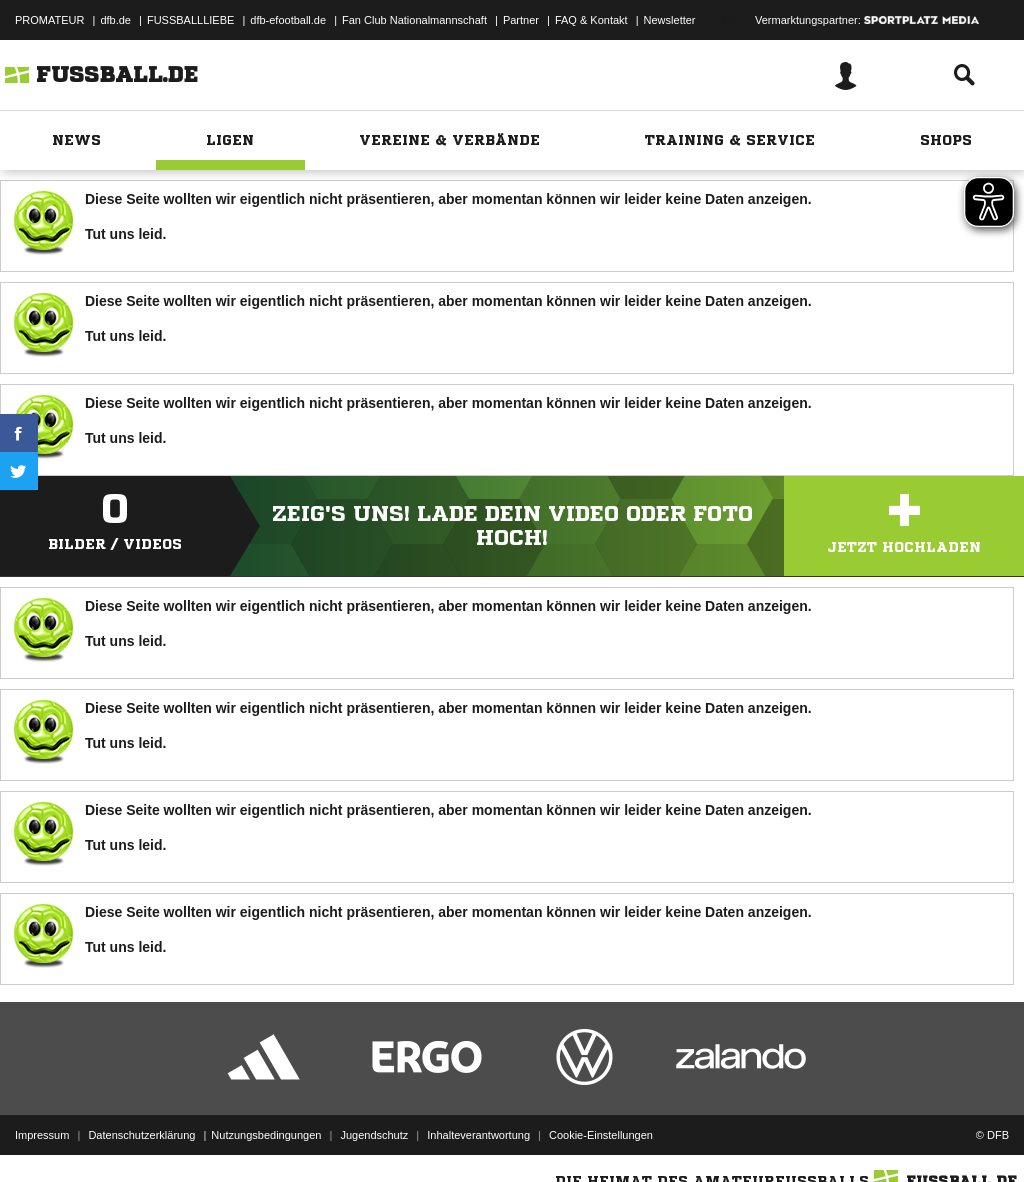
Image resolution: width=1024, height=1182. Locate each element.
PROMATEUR (49, 20)
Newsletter (670, 20)
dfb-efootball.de (288, 20)
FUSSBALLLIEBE (190, 20)
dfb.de (115, 20)
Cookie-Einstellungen (601, 1135)
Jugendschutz (374, 1135)
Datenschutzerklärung (141, 1135)
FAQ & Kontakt (591, 20)
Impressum (42, 1135)
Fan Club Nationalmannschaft (414, 20)
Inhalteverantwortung (478, 1135)
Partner (521, 20)
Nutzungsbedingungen (266, 1135)
